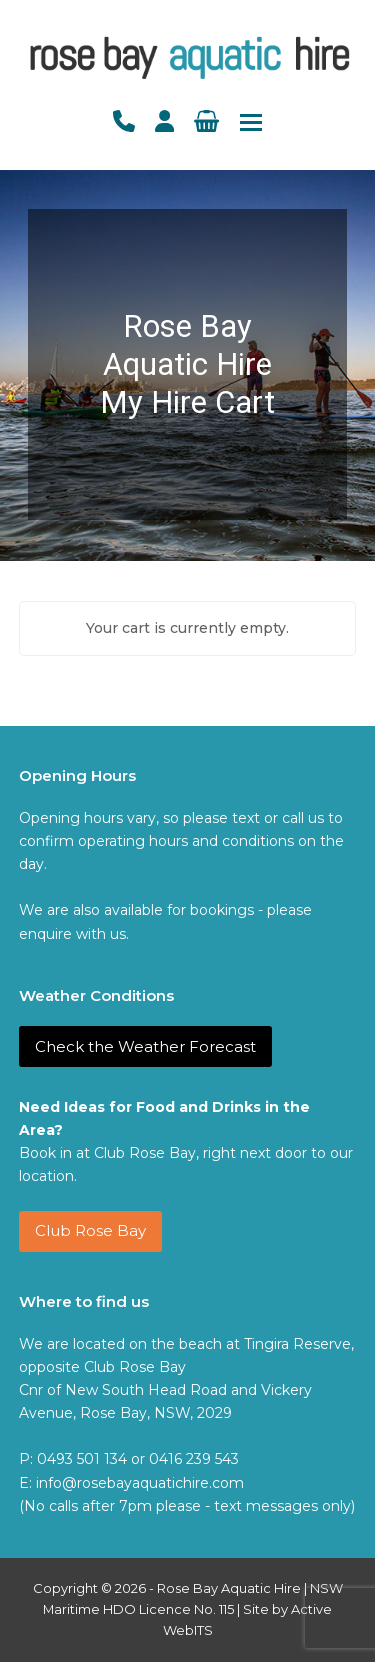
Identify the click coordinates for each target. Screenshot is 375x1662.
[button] (251, 122)
